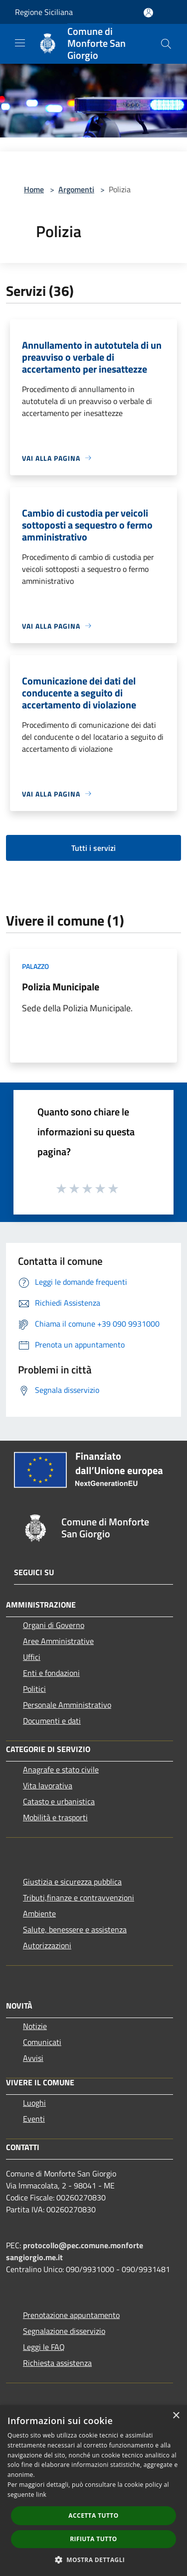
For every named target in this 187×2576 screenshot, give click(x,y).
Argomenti (76, 189)
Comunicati (42, 2042)
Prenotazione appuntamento (71, 2315)
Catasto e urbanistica (59, 1801)
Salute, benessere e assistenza (75, 1929)
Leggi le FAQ (44, 2347)
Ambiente (39, 1913)
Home (34, 189)
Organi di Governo (53, 1625)
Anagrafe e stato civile (61, 1769)
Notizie (35, 2026)
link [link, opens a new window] (41, 2494)
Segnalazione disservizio (64, 2331)
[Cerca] (166, 44)
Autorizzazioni (47, 1945)
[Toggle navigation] (20, 43)
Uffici (31, 1657)
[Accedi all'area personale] (148, 12)
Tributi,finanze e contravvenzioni (78, 1897)
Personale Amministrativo (67, 1705)
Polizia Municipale (60, 986)
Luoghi (34, 2103)
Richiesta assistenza (57, 2363)
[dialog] (93, 2490)
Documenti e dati (52, 1721)
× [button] (176, 2416)
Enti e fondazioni (51, 1673)
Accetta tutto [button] (93, 2515)
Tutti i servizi (93, 848)
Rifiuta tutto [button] (93, 2539)
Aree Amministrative (58, 1641)
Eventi (34, 2119)
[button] (93, 2560)
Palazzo (35, 966)
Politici (34, 1689)
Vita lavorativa (47, 1785)
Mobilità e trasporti (55, 1817)
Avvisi (33, 2058)
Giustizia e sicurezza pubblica (72, 1882)
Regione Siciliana (44, 12)
